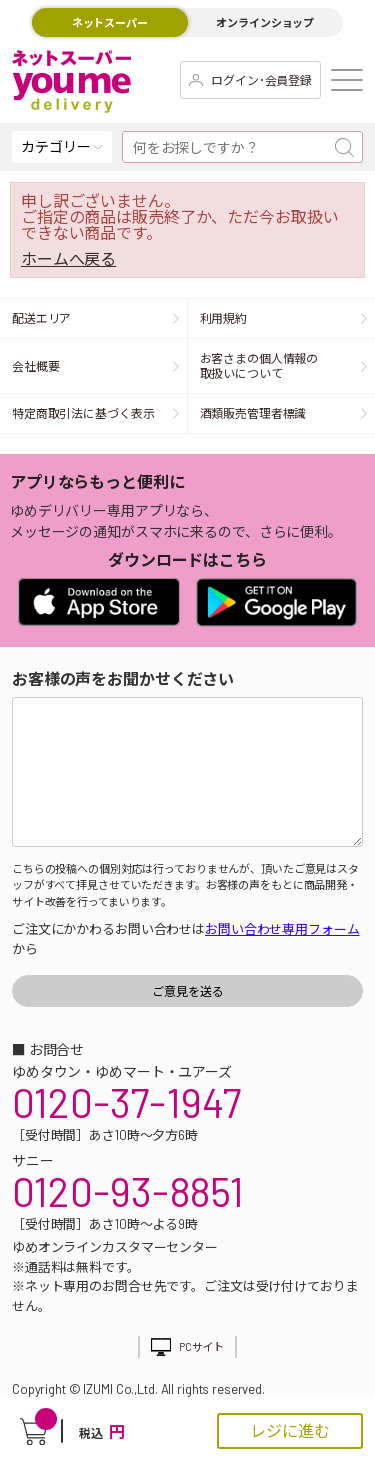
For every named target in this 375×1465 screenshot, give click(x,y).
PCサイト (201, 1346)
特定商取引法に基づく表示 (83, 413)
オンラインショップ (265, 22)
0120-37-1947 (126, 1102)
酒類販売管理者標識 (253, 413)
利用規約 (224, 318)
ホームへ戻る (68, 259)
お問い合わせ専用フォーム (282, 929)
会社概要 (36, 366)
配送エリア (41, 318)
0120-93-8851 (128, 1191)
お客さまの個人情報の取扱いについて (259, 365)
